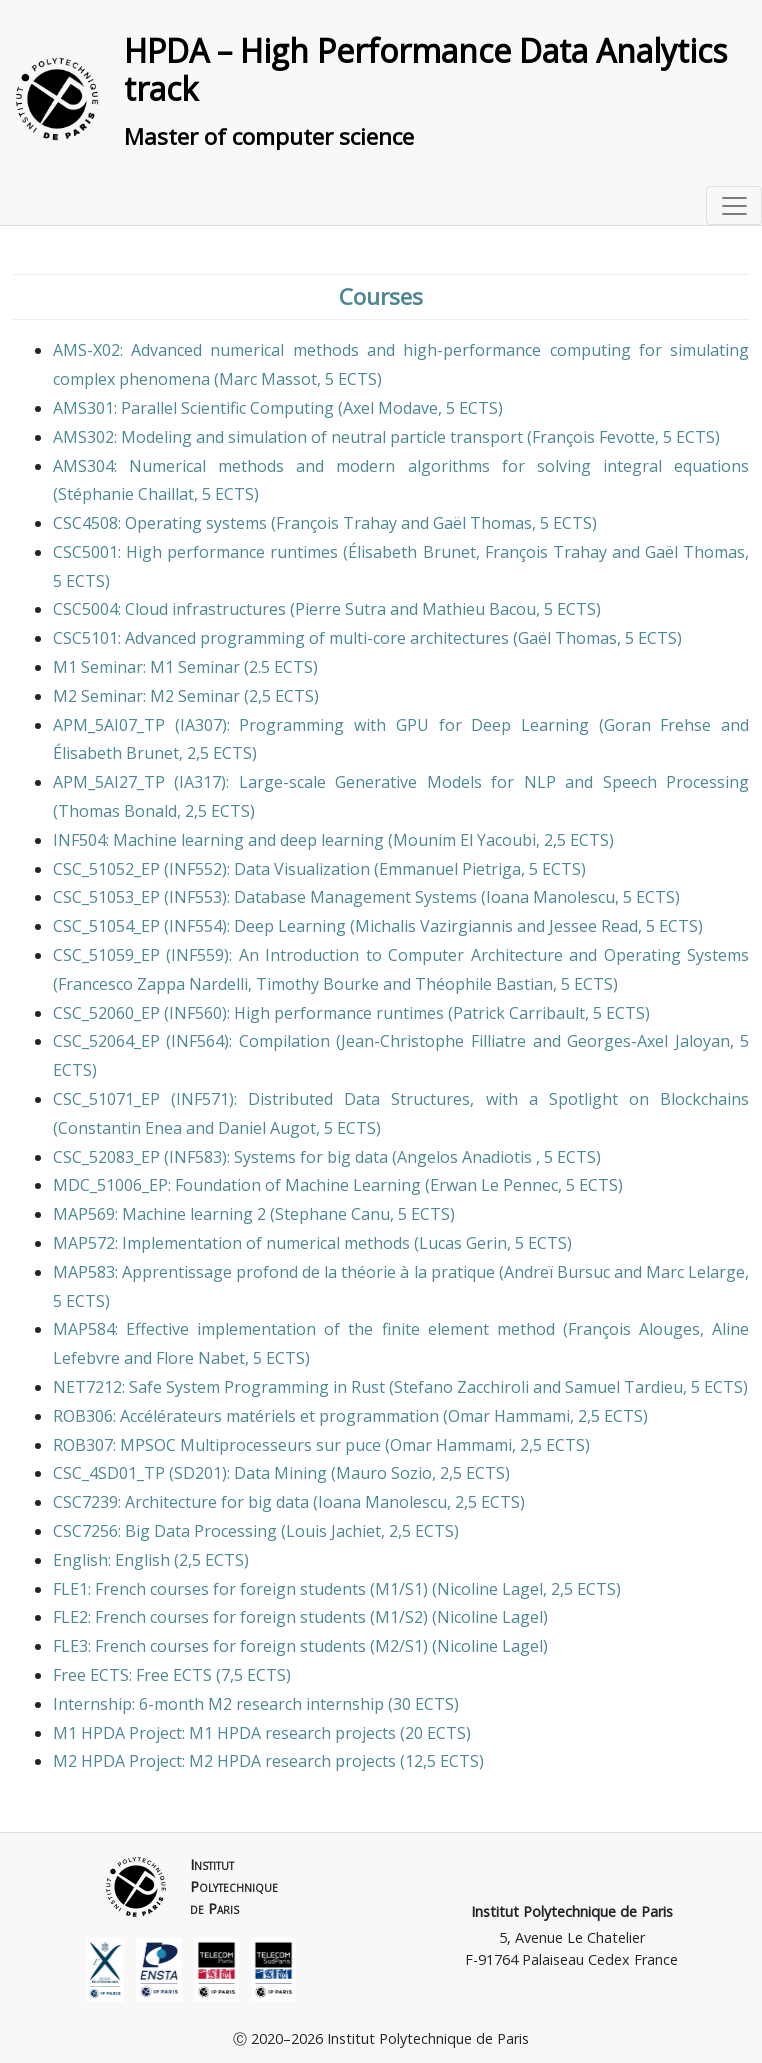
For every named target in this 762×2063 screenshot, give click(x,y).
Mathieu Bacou (479, 609)
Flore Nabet (200, 1358)
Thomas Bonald (117, 811)
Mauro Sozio (384, 1473)
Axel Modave (390, 408)
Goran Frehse (658, 725)
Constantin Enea (120, 1128)
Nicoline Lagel (490, 1589)
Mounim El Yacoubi (464, 840)
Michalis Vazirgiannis (434, 926)
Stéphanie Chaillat (126, 494)
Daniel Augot (267, 1128)
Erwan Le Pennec (494, 1185)
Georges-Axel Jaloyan (648, 1041)
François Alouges (634, 1329)
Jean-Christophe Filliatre (433, 1041)
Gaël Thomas (482, 523)
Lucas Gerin (463, 1243)
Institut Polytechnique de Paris (572, 1911)
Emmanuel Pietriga (450, 869)
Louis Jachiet (333, 1531)
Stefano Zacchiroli (461, 1387)
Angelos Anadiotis (466, 1157)
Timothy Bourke (317, 984)
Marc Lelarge (695, 1272)
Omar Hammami (509, 1416)
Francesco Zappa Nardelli (153, 984)
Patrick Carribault (519, 1013)
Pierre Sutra (340, 609)
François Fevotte (593, 437)
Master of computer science (269, 136)
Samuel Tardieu (624, 1387)
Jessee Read (593, 926)
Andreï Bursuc (557, 1272)
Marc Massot (268, 379)
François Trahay (336, 523)
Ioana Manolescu (550, 897)
